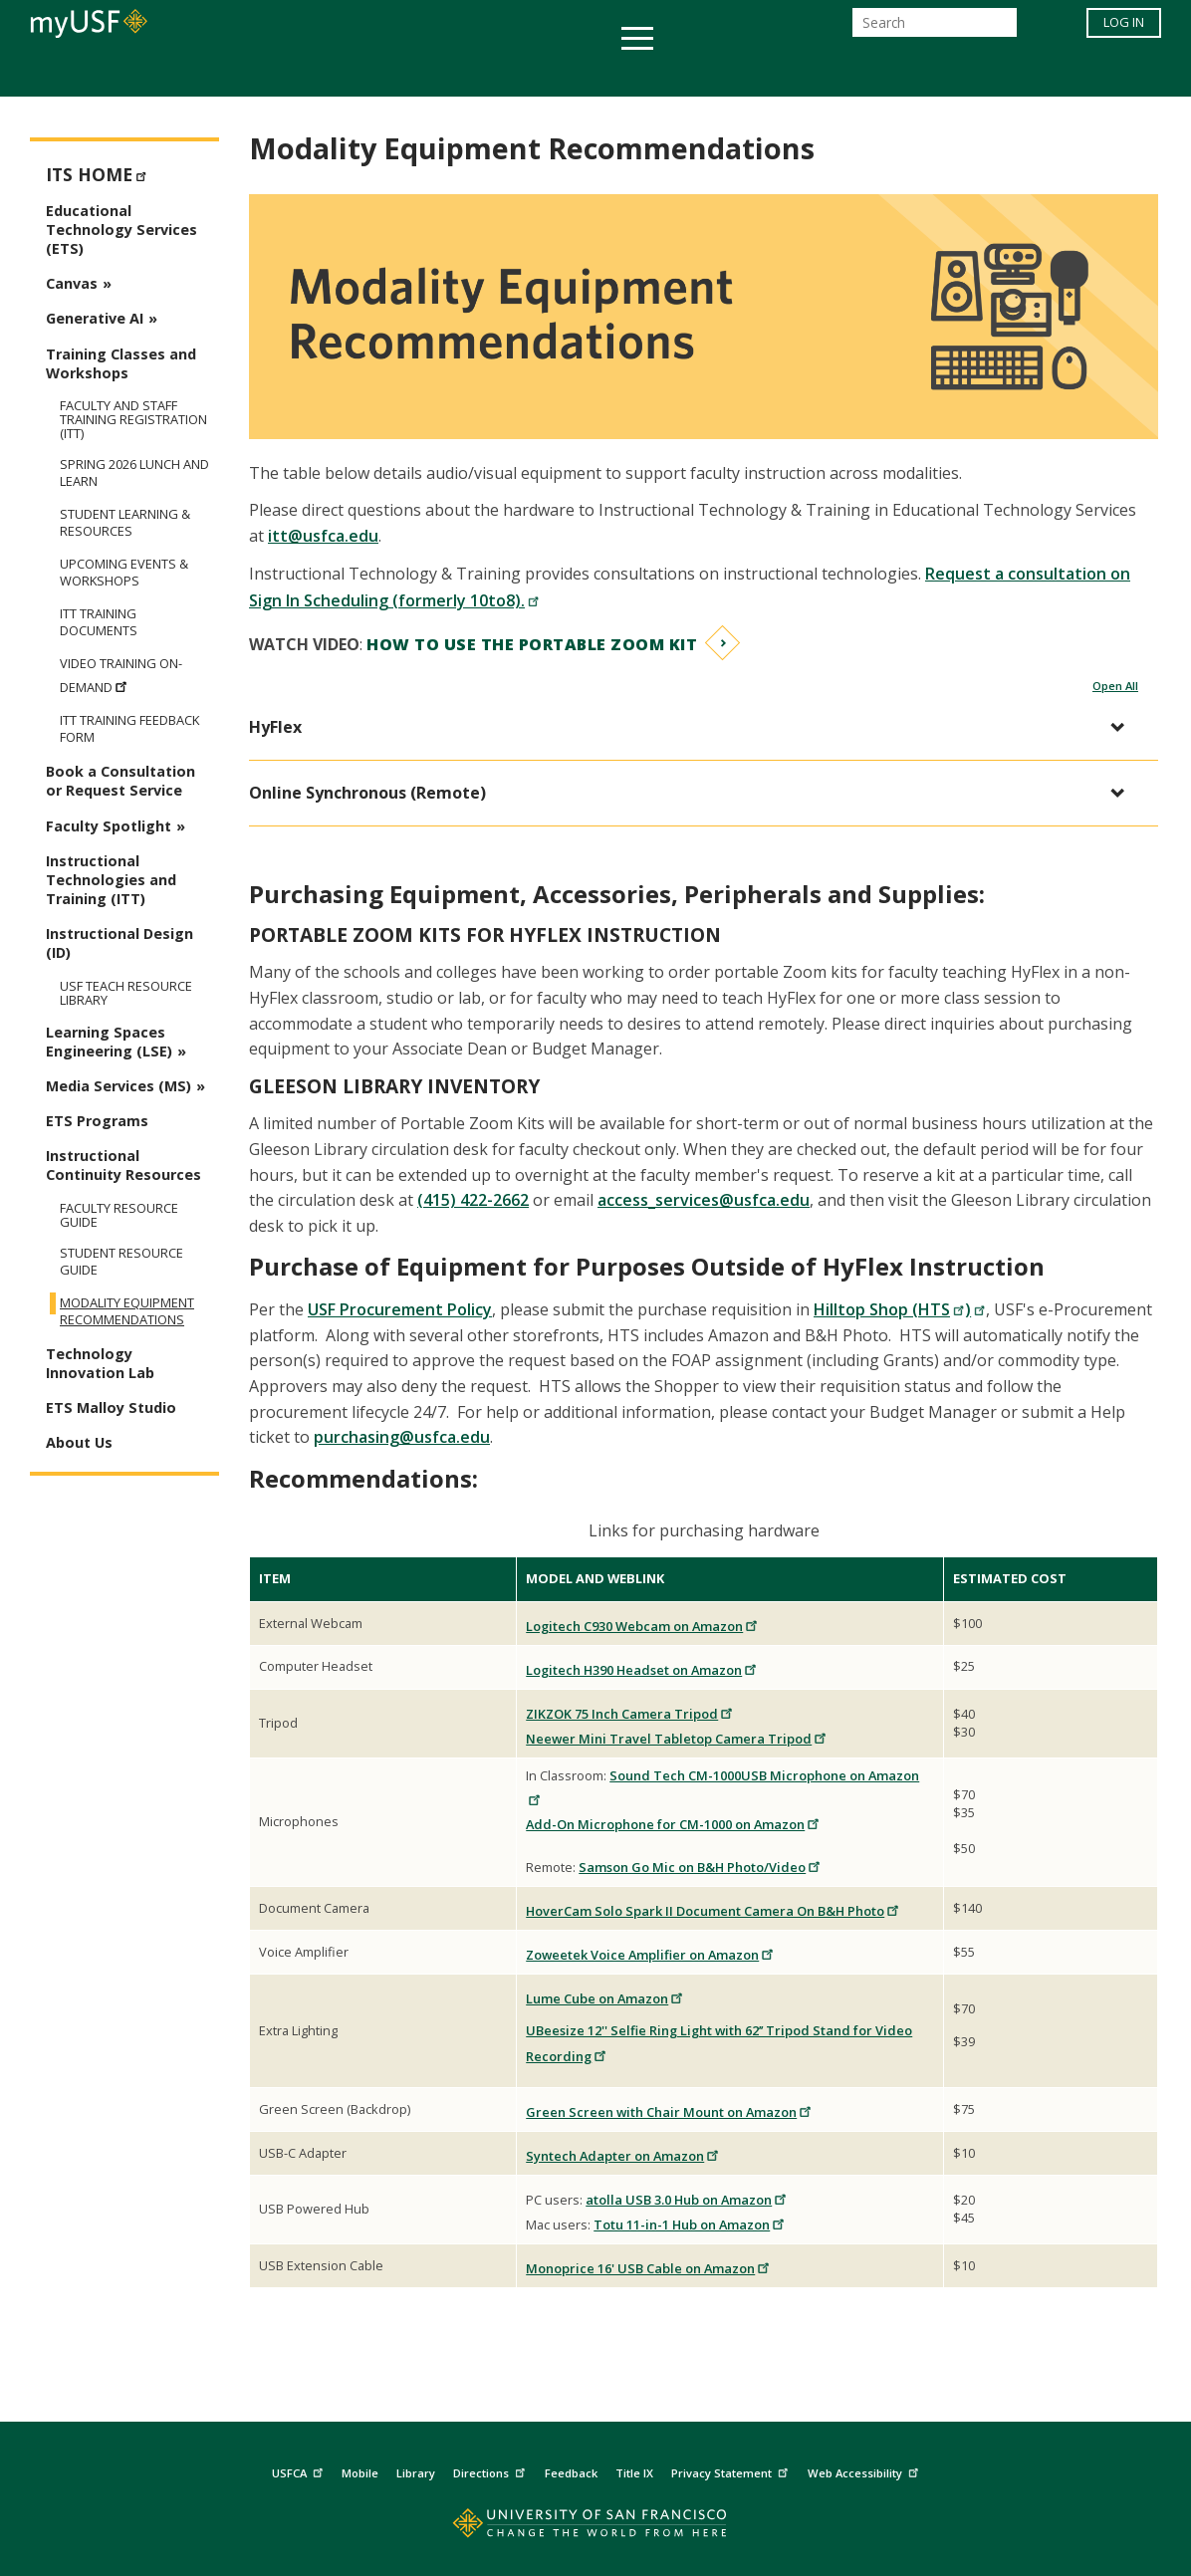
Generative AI (94, 318)
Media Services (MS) (118, 1085)
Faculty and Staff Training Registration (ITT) (133, 419)
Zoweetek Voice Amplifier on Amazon (650, 1955)
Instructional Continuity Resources (123, 1165)
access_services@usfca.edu (703, 1200)
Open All (1115, 685)
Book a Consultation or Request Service (120, 781)
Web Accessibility (865, 2470)
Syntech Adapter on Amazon (623, 2156)
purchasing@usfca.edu (402, 1437)
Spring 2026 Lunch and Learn (134, 473)
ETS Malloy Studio (111, 1407)
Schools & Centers (947, 73)
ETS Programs (97, 1120)
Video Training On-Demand (121, 675)
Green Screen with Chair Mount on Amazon (669, 2112)
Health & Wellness (536, 73)
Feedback (571, 2472)
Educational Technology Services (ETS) (121, 229)
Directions (491, 2470)
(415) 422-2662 (473, 1200)
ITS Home (99, 172)
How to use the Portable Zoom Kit (531, 644)
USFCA (300, 2470)
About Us (79, 1442)
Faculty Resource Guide (119, 1215)
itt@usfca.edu (323, 536)
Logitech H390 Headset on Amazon (642, 1670)
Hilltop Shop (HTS (889, 1309)
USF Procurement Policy (400, 1309)
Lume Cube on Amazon (605, 1998)
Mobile (360, 2472)
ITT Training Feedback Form (129, 729)
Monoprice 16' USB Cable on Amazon (648, 2268)
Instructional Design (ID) (119, 943)
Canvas (72, 283)
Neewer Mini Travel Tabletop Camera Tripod (677, 1739)
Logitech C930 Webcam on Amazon (642, 1626)
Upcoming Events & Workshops (124, 572)
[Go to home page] (596, 2527)
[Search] (934, 28)
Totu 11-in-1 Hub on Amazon (690, 2224)
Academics (209, 73)
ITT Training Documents (98, 622)
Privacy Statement (732, 2470)
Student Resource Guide (121, 1262)
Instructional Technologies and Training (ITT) (111, 879)
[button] (693, 727)
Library (415, 2472)
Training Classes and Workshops (121, 363)
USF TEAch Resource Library (126, 993)
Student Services (356, 73)
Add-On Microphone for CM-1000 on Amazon (673, 1824)
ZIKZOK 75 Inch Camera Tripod (630, 1714)
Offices (806, 73)
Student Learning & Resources (125, 523)
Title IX (634, 2472)
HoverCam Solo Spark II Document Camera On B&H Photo (713, 1911)
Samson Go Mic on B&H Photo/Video (700, 1867)
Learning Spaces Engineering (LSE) (109, 1041)
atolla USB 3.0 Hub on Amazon (687, 2200)
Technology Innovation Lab (100, 1363)
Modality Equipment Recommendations (127, 1311)
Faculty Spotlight (108, 826)
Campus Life (694, 73)
